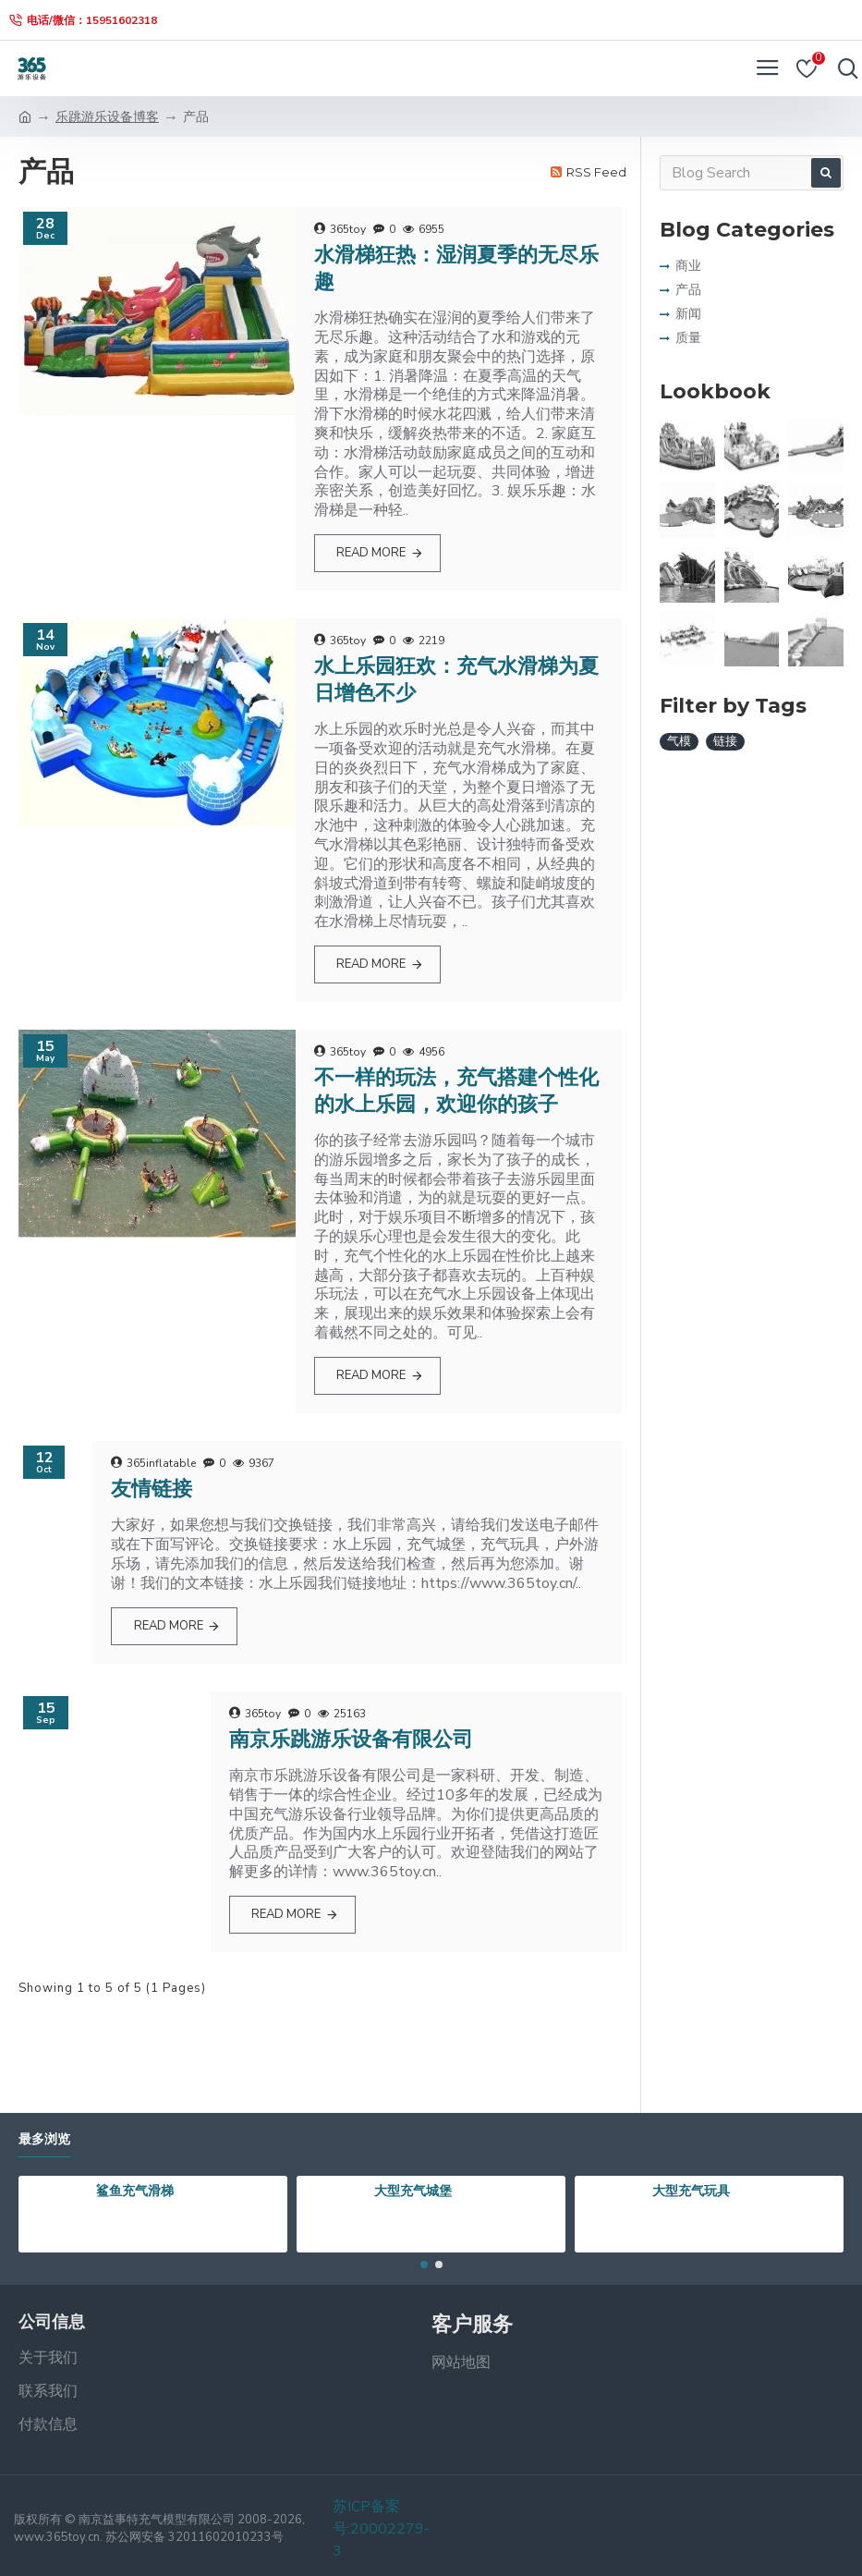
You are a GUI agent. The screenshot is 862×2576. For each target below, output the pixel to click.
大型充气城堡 (413, 2190)
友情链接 (151, 1488)
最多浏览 (44, 2139)
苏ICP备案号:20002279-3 (381, 2529)
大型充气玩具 (691, 2190)
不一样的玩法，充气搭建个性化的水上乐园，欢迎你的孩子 (456, 1091)
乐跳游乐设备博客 (107, 117)
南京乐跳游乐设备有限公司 (351, 1739)
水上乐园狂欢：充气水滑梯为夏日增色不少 (456, 679)
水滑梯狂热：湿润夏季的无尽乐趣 (456, 268)
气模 (679, 741)
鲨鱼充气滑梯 (135, 2190)
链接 (725, 741)
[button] (424, 2264)
